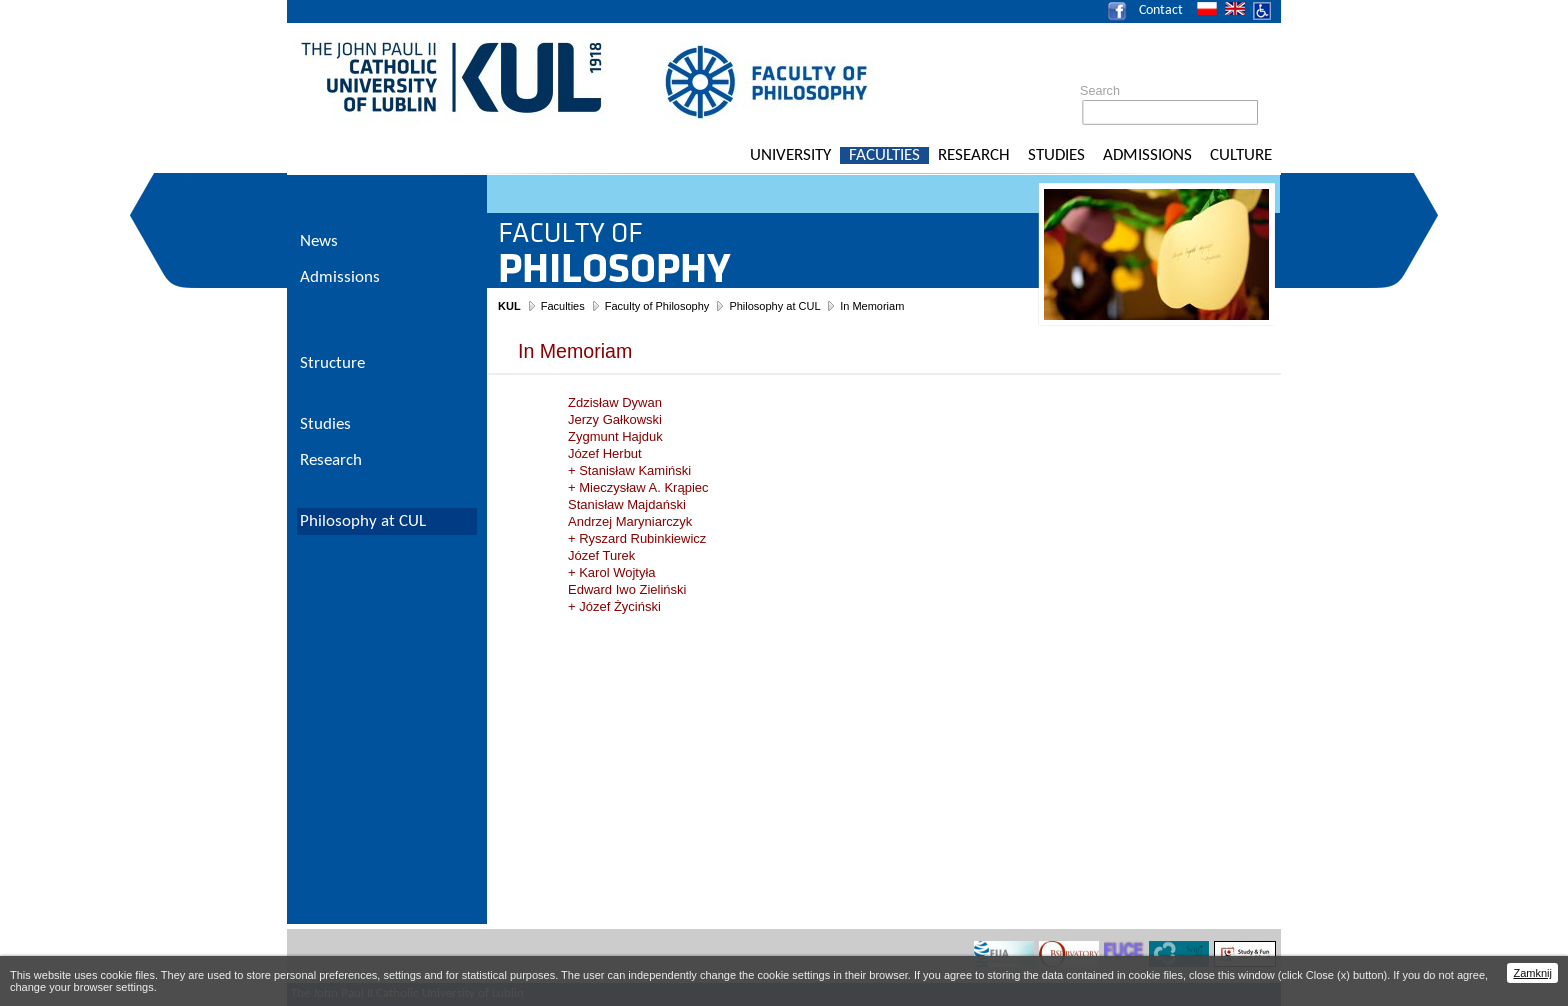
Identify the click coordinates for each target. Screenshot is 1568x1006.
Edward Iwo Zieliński (627, 589)
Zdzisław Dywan (615, 402)
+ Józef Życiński (614, 606)
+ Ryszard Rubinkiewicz (637, 538)
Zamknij (1532, 973)
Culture (1241, 155)
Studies (1056, 155)
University (790, 155)
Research (974, 155)
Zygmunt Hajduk (615, 436)
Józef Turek (601, 555)
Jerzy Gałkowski (615, 419)
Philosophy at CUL (774, 306)
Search (1100, 91)
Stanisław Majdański (627, 504)
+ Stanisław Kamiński (629, 470)
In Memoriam (872, 306)
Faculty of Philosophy (657, 306)
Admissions (1147, 155)
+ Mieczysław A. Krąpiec (638, 487)
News (319, 241)
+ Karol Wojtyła (612, 572)
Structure (332, 363)
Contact (1161, 10)
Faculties (884, 155)
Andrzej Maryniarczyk (630, 521)
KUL (509, 306)
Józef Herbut (605, 453)
